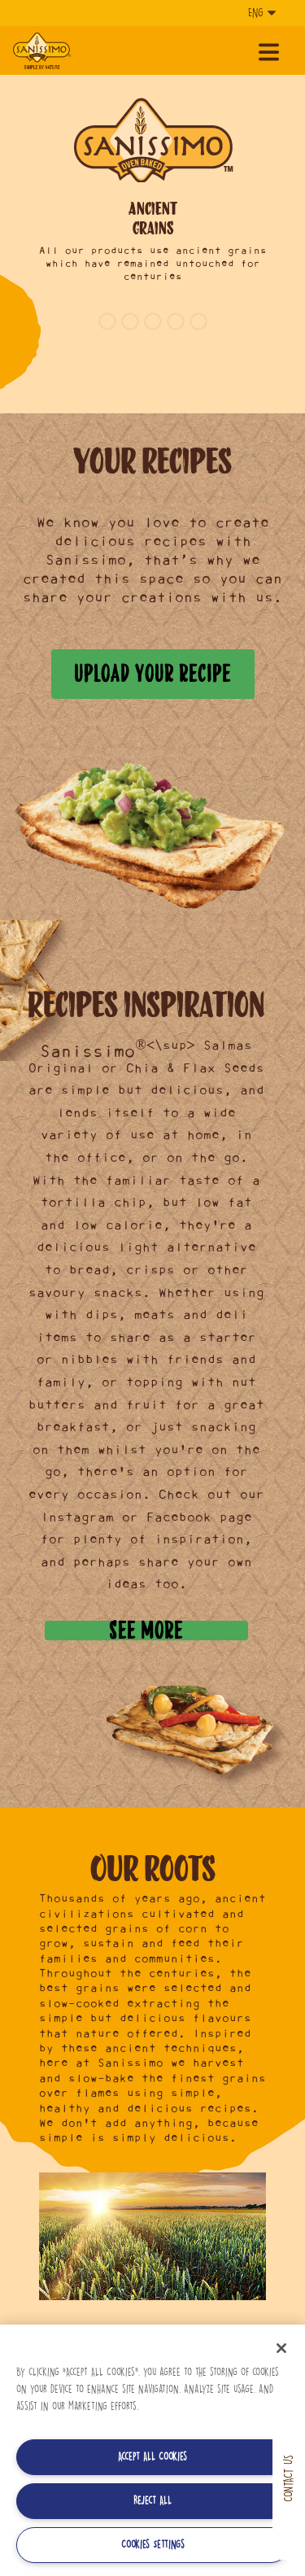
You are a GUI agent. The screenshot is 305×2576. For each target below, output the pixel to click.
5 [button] (198, 321)
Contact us (288, 2478)
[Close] (281, 2348)
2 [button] (130, 321)
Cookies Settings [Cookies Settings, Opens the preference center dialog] (153, 2545)
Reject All (152, 2501)
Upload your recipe (152, 673)
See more (146, 1630)
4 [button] (175, 321)
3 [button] (153, 321)
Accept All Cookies (152, 2457)
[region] (152, 2450)
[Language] (260, 13)
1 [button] (107, 321)
